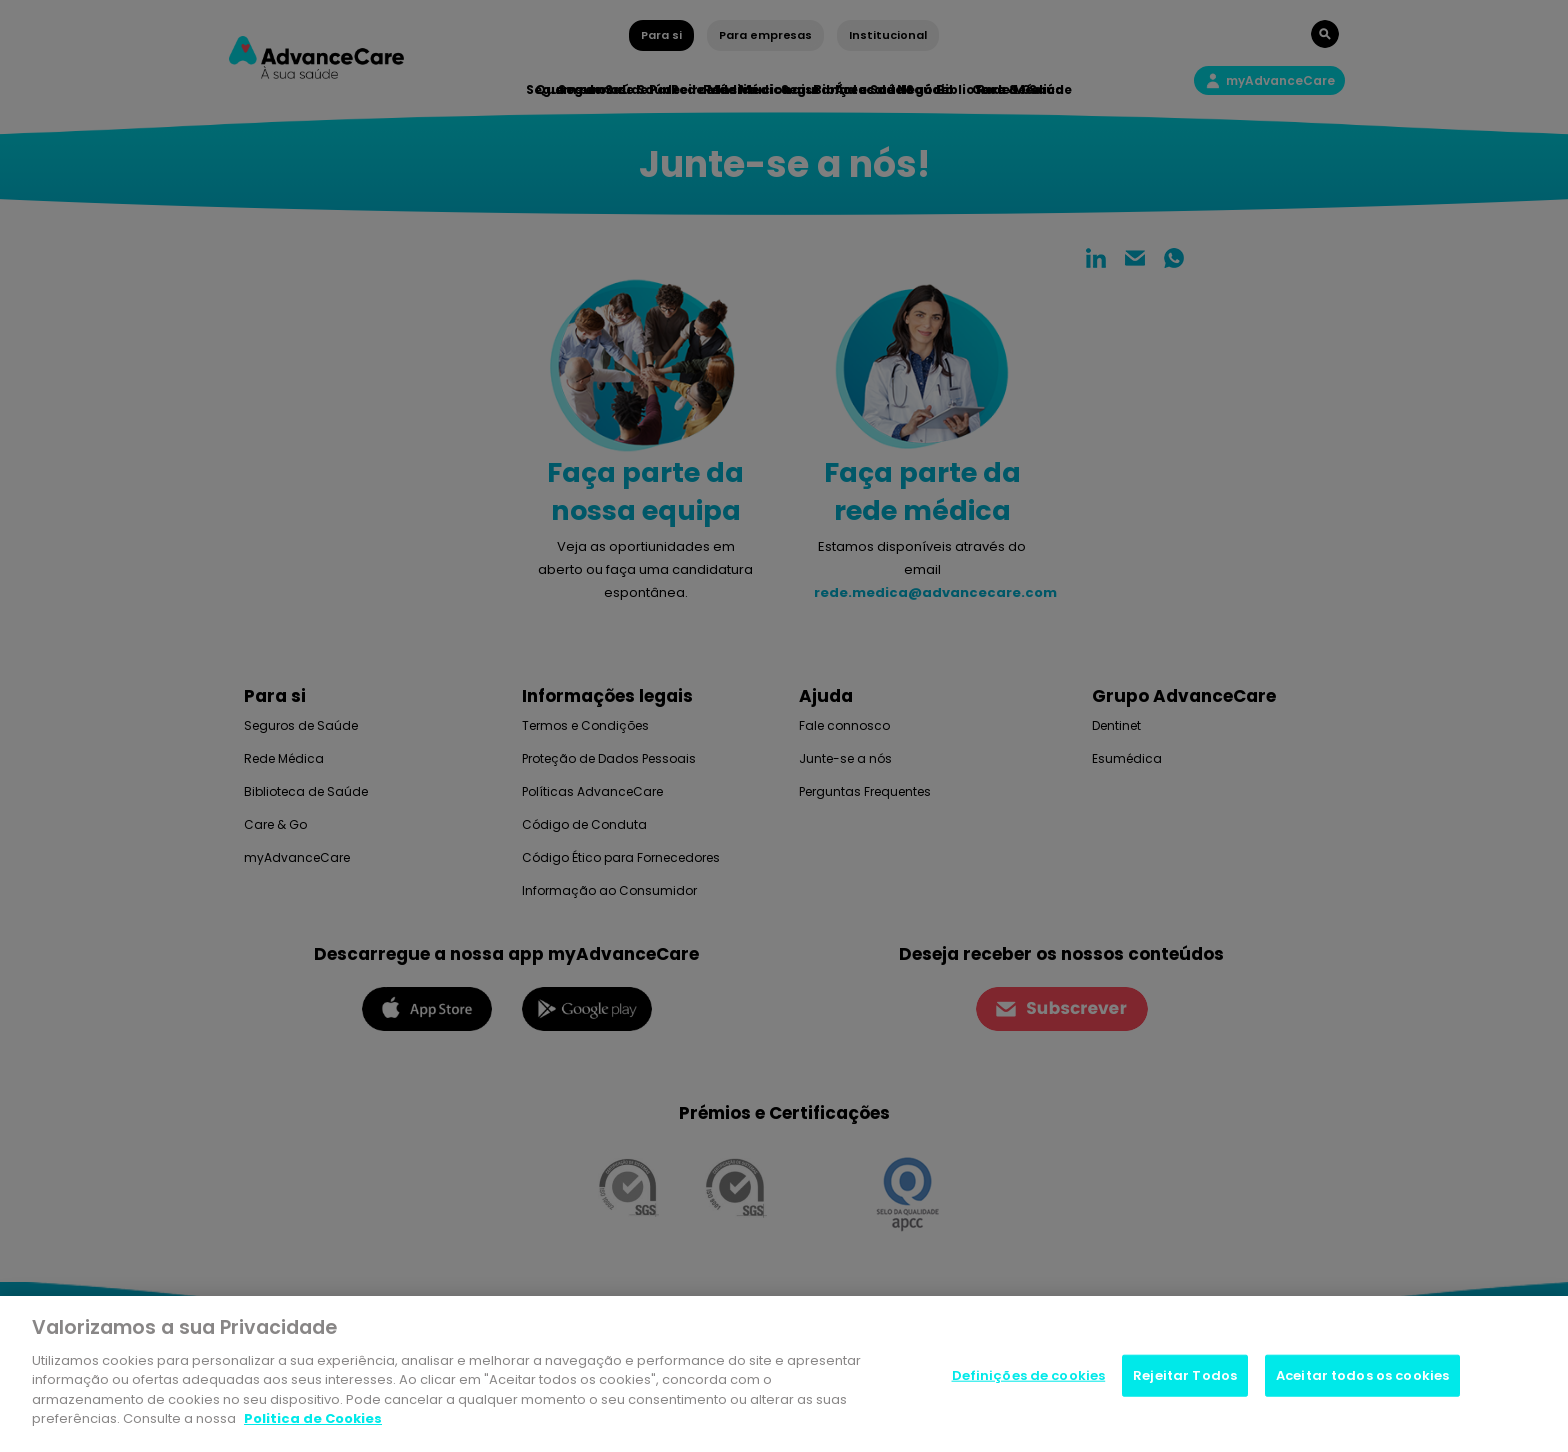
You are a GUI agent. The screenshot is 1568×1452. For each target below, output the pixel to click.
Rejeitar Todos (1185, 1375)
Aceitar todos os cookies (1362, 1375)
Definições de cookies (1029, 1375)
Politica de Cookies (313, 1418)
